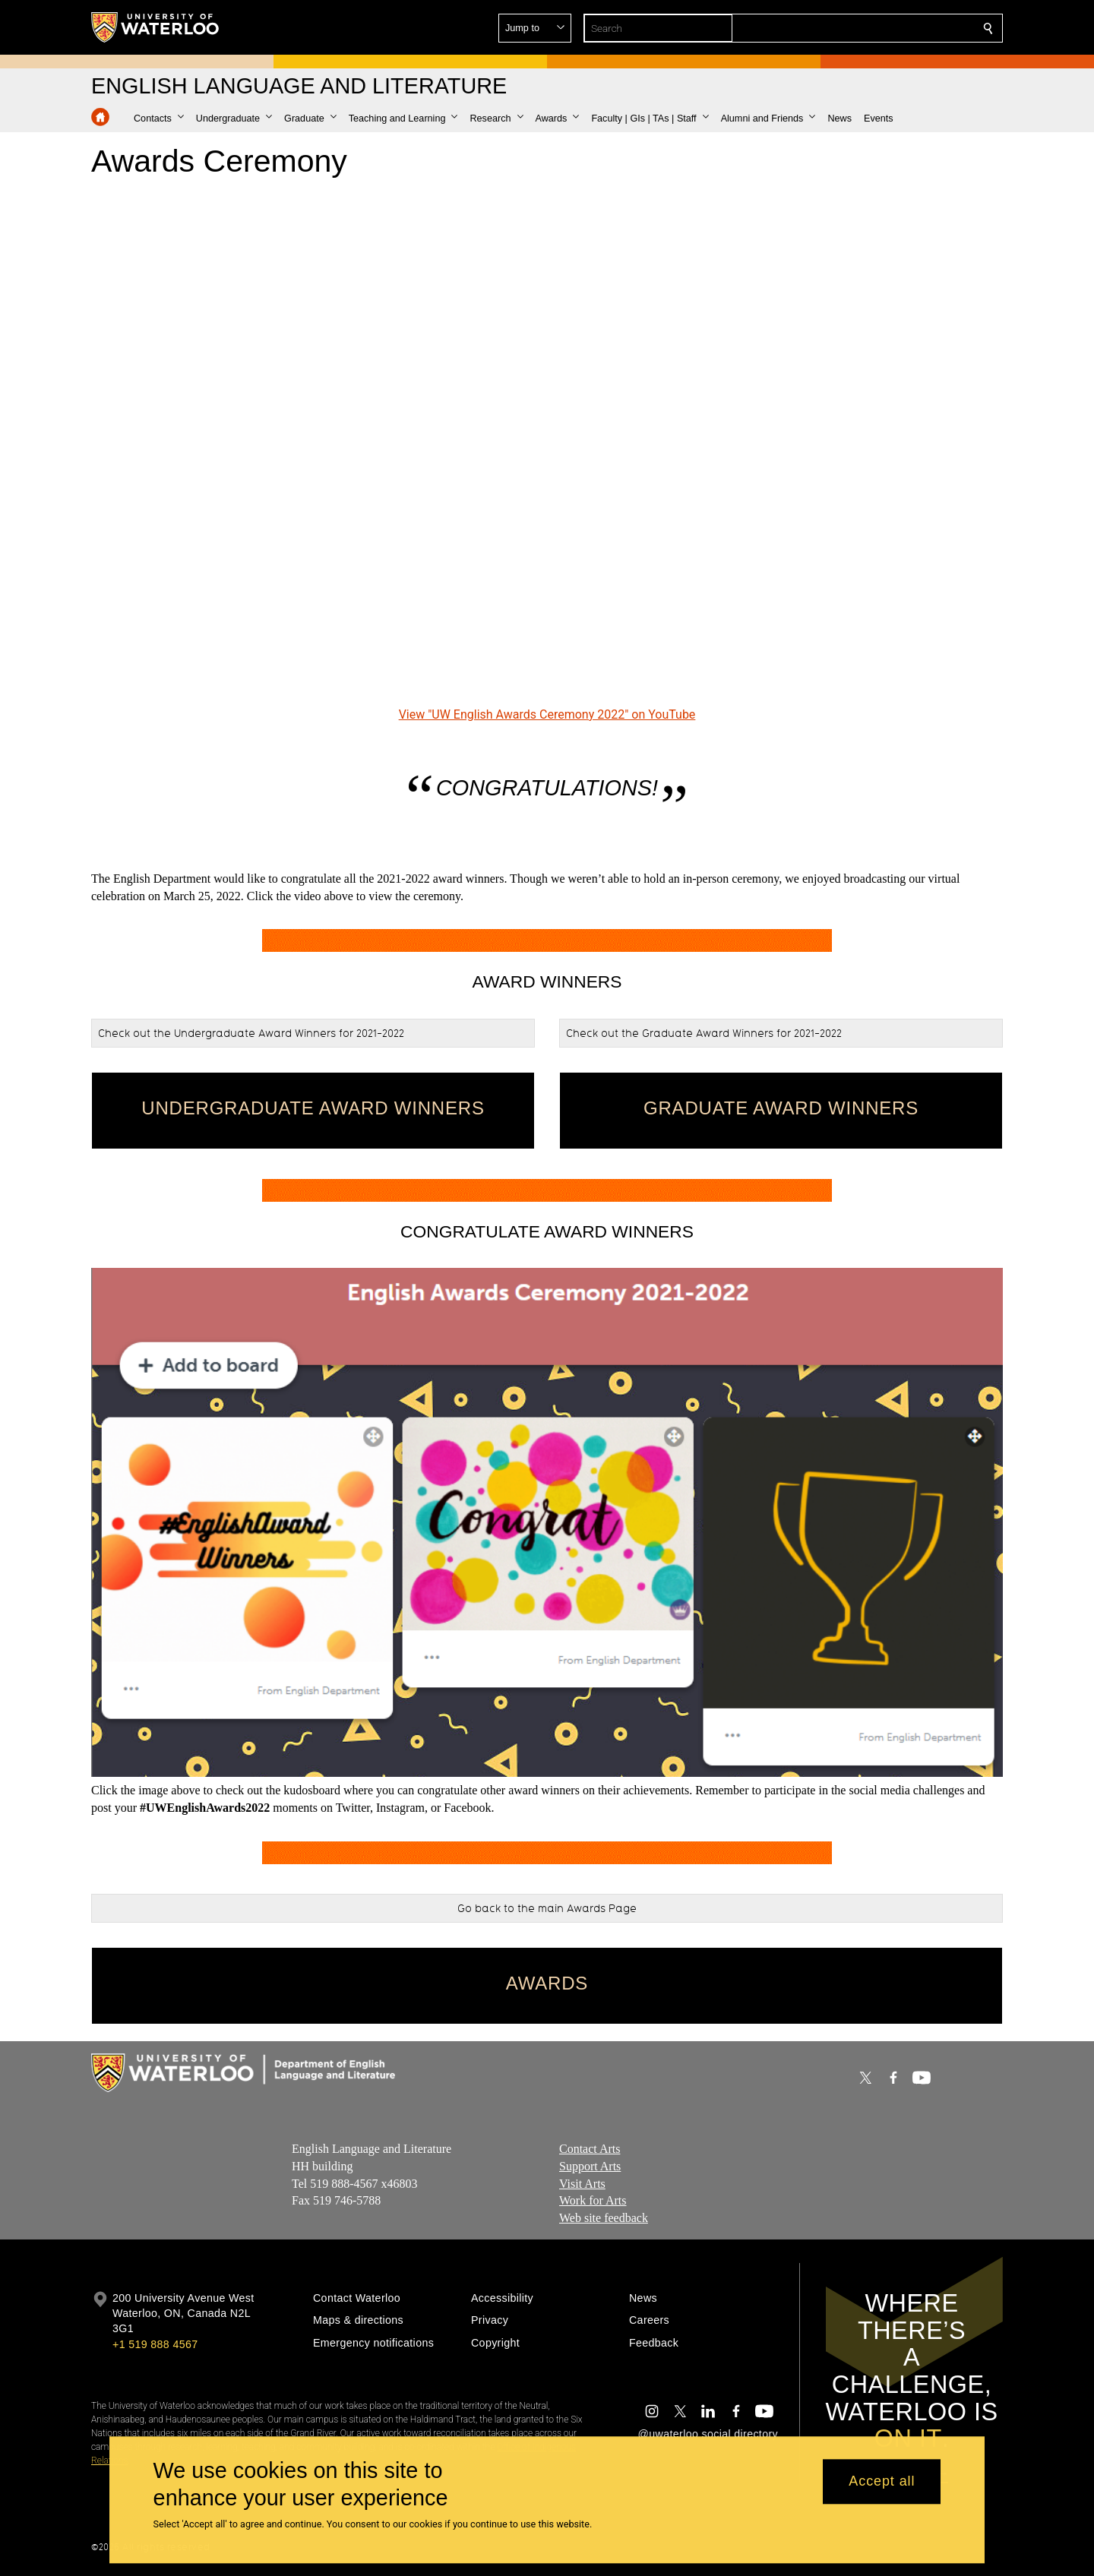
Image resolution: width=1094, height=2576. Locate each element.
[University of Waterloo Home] (155, 27)
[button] (878, 28)
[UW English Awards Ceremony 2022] (547, 447)
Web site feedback (603, 2217)
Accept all (882, 2481)
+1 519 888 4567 (155, 2344)
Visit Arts (582, 2183)
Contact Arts (589, 2148)
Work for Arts (592, 2200)
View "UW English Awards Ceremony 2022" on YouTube (547, 714)
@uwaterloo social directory (708, 2434)
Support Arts (590, 2166)
